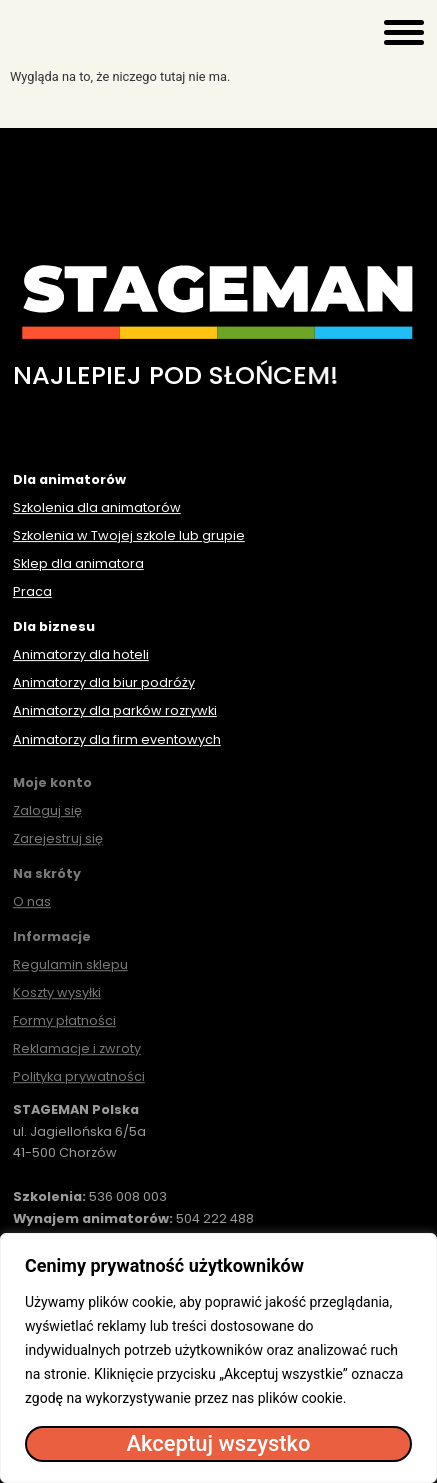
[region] (218, 1358)
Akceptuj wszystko (218, 1443)
